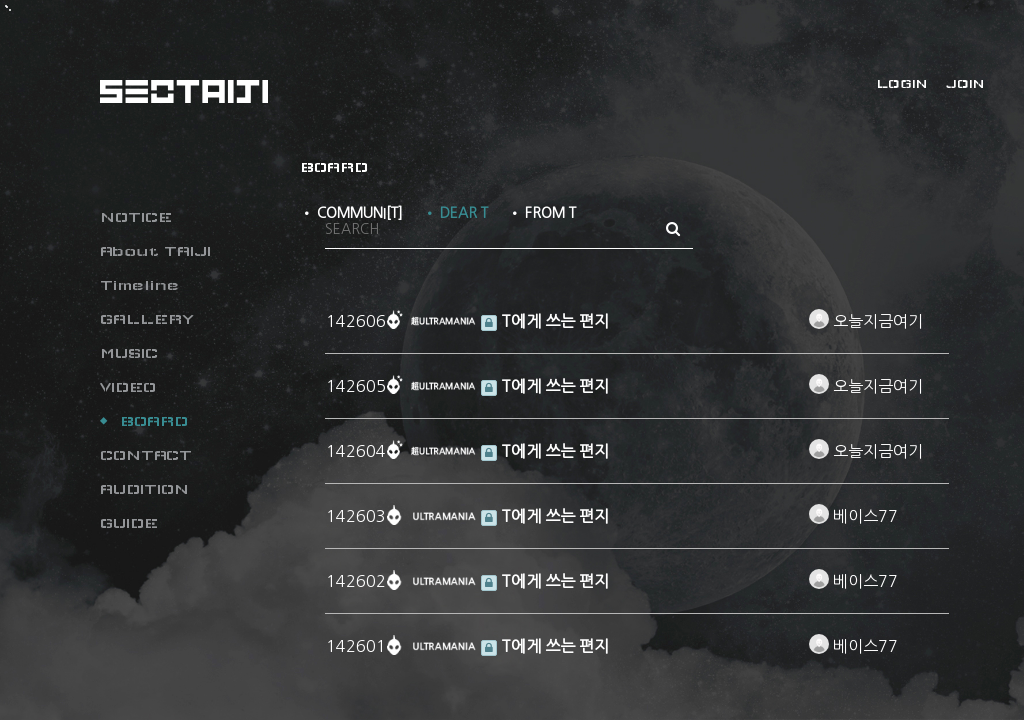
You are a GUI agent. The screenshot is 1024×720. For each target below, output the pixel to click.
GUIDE (129, 523)
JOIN (965, 84)
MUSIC (129, 353)
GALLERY (147, 319)
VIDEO (128, 387)
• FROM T (542, 213)
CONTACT (146, 455)
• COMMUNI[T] (351, 213)
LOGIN (902, 84)
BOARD (154, 421)
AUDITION (144, 489)
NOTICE (136, 217)
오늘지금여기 (866, 321)
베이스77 (853, 516)
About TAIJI (155, 251)
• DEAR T (455, 213)
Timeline (139, 285)
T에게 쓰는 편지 (545, 321)
